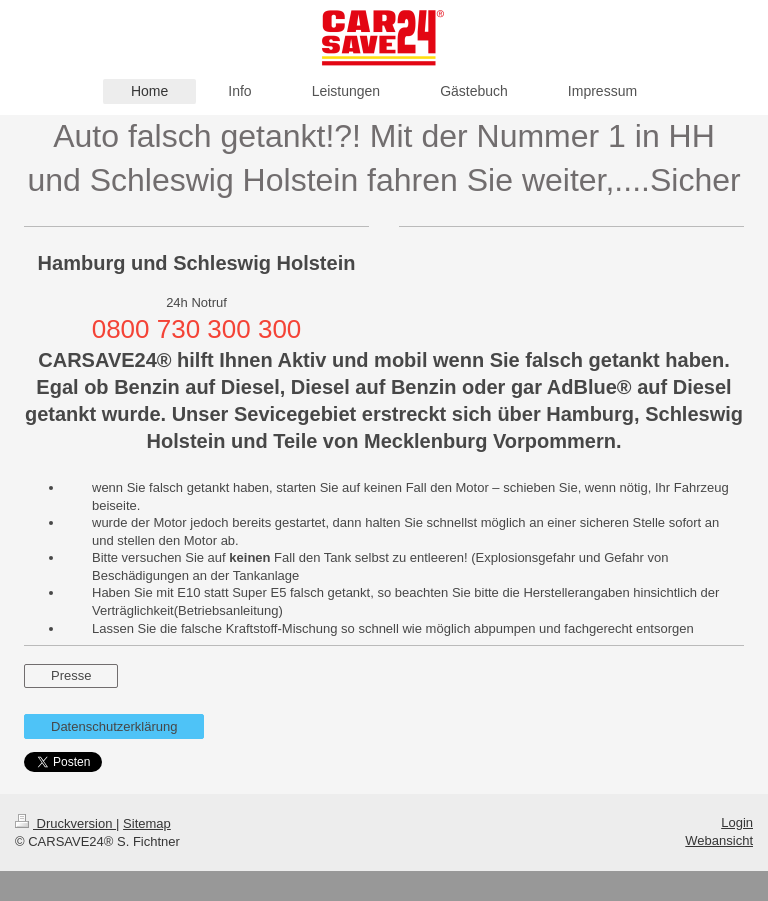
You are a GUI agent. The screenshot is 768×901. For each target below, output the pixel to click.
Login (737, 822)
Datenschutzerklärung (114, 726)
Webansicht (719, 840)
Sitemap (147, 823)
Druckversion (65, 823)
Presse (71, 675)
